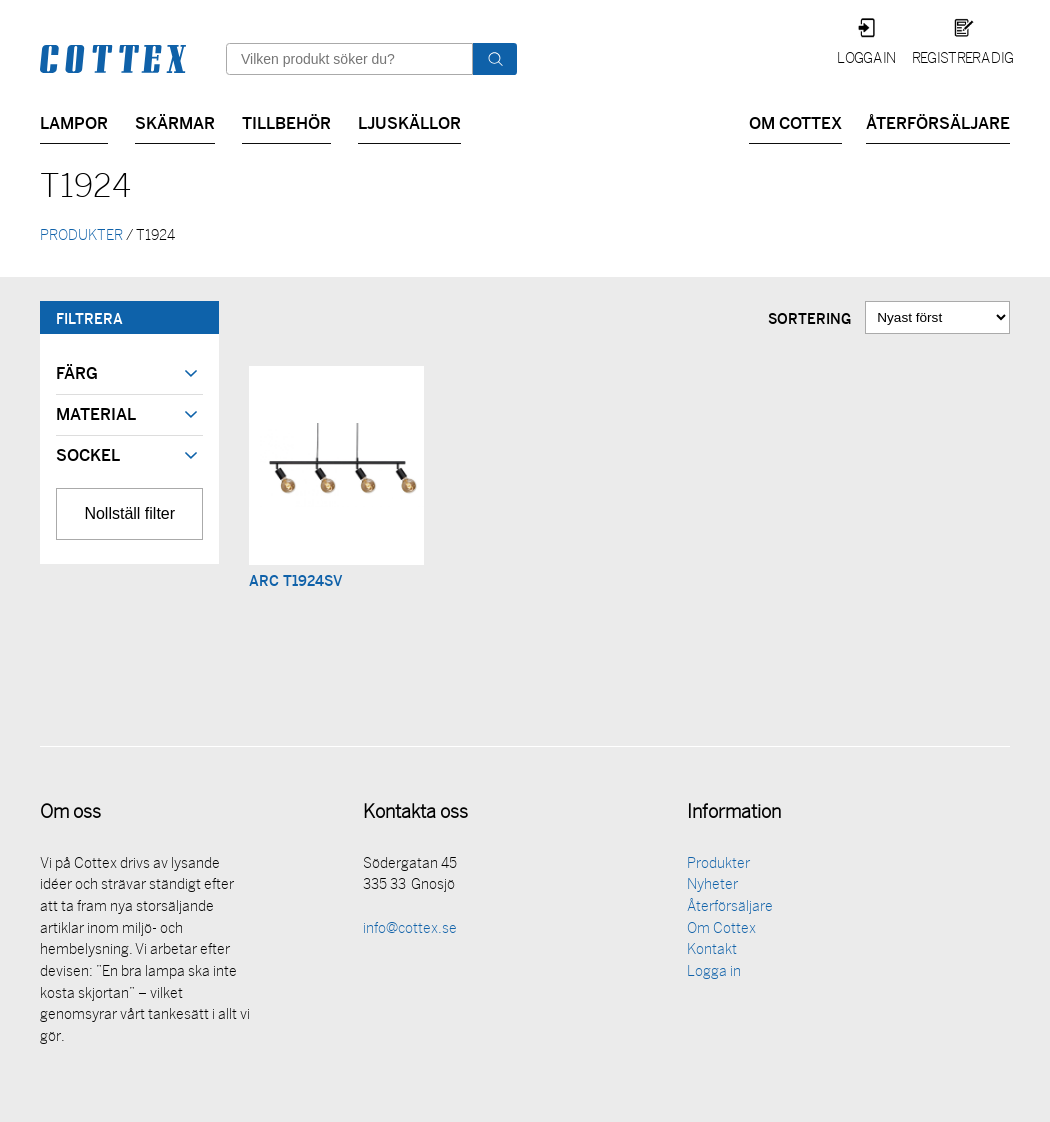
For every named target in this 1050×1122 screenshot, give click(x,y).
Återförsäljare (938, 121)
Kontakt (712, 952)
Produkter (718, 866)
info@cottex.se (410, 931)
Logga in (866, 59)
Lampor (74, 121)
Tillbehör (286, 121)
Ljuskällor (409, 121)
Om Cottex (795, 121)
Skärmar (175, 121)
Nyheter (712, 887)
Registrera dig (962, 59)
